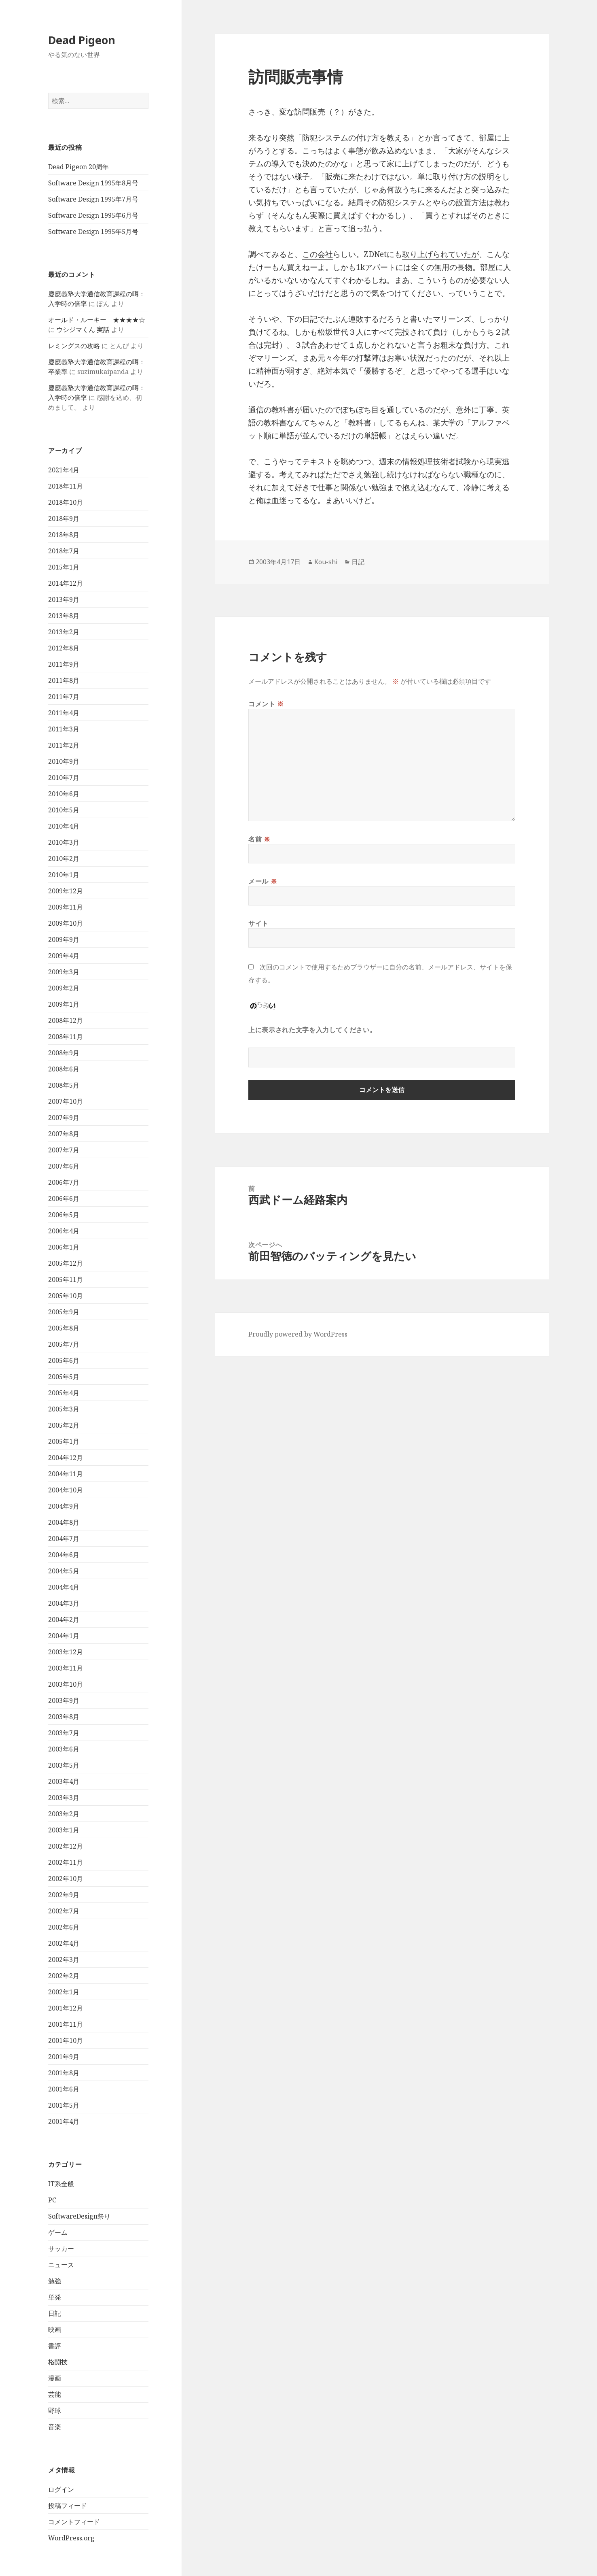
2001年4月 (63, 2121)
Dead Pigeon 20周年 (78, 166)
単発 (54, 2297)
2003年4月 (63, 1781)
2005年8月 (63, 1328)
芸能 (54, 2394)
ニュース (61, 2264)
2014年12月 (65, 583)
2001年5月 (63, 2105)
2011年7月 (63, 696)
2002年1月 (63, 1991)
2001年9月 (63, 2056)
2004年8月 (63, 1522)
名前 (259, 839)
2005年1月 (63, 1441)
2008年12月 (65, 1020)
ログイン (61, 2489)
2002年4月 (63, 1943)
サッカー (61, 2248)
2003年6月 (63, 1749)
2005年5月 (63, 1376)
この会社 (317, 254)
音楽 (54, 2426)
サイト (258, 923)
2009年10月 (65, 923)
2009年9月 (63, 939)
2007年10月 (65, 1101)
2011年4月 (63, 712)
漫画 (54, 2378)
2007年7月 (63, 1150)
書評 (54, 2345)
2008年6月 (63, 1069)
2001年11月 (65, 2024)
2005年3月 (63, 1409)
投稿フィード (67, 2505)
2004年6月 (63, 1554)
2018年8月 (63, 534)
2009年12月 (65, 890)
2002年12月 (65, 1846)
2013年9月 (63, 599)
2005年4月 (63, 1392)
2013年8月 (63, 615)
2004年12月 (65, 1457)
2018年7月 (63, 550)
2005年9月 (63, 1311)
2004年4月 (63, 1587)
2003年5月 (63, 1765)
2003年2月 (63, 1813)
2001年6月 (63, 2089)
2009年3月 (63, 971)
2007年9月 (63, 1117)
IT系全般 (61, 2183)
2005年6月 (63, 1360)
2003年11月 (65, 1668)
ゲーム (58, 2232)
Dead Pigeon (81, 39)
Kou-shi (326, 561)
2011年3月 (63, 729)
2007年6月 (63, 1166)
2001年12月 (65, 2008)
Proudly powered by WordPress (297, 1334)
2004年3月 (63, 1603)
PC (52, 2200)
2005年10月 (65, 1295)
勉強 (54, 2280)
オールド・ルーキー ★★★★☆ (96, 319)
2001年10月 (65, 2040)
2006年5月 (63, 1214)
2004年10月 (65, 1490)
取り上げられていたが (440, 254)
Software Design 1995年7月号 (93, 199)
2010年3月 (63, 842)
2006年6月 (63, 1198)
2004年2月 (63, 1619)
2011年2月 (63, 745)
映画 (54, 2329)
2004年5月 (63, 1570)
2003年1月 (63, 1830)
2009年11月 (65, 907)
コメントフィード (74, 2521)
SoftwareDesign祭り (79, 2216)
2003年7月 (63, 1732)
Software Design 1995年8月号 (93, 183)
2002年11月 (65, 1862)
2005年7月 (63, 1344)
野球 (54, 2410)
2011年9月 (63, 664)
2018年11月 (65, 486)
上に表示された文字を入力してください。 (312, 1029)
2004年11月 (65, 1473)
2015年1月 (63, 567)
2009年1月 (63, 1004)
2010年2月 (63, 858)
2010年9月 (63, 761)
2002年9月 (63, 1894)
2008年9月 (63, 1052)
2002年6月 (63, 1927)
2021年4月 (63, 469)
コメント (266, 703)
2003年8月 (63, 1716)
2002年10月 (65, 1878)
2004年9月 (63, 1506)
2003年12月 (65, 1651)
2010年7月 (63, 777)
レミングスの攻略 (74, 345)
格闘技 (58, 2361)
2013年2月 (63, 631)
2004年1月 (63, 1635)
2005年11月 (65, 1279)
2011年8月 (63, 680)
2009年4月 (63, 955)
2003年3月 (63, 1797)
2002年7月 (63, 1910)
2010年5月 (63, 810)
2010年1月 (63, 874)
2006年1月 (63, 1247)
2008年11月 (65, 1036)
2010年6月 (63, 793)
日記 (54, 2313)
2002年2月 (63, 1975)
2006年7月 (63, 1182)
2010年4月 (63, 826)
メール (262, 881)
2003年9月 (63, 1700)
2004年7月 (63, 1538)
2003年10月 (65, 1684)
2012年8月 (63, 648)
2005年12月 (65, 1263)
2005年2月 (63, 1425)
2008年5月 (63, 1085)
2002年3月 (63, 1959)
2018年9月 (63, 518)
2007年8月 (63, 1133)
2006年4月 (63, 1230)
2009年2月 (63, 988)
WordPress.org (71, 2537)
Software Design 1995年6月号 (93, 215)
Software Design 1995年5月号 (93, 231)
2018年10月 (65, 502)
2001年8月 (63, 2072)
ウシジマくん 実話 (83, 329)
